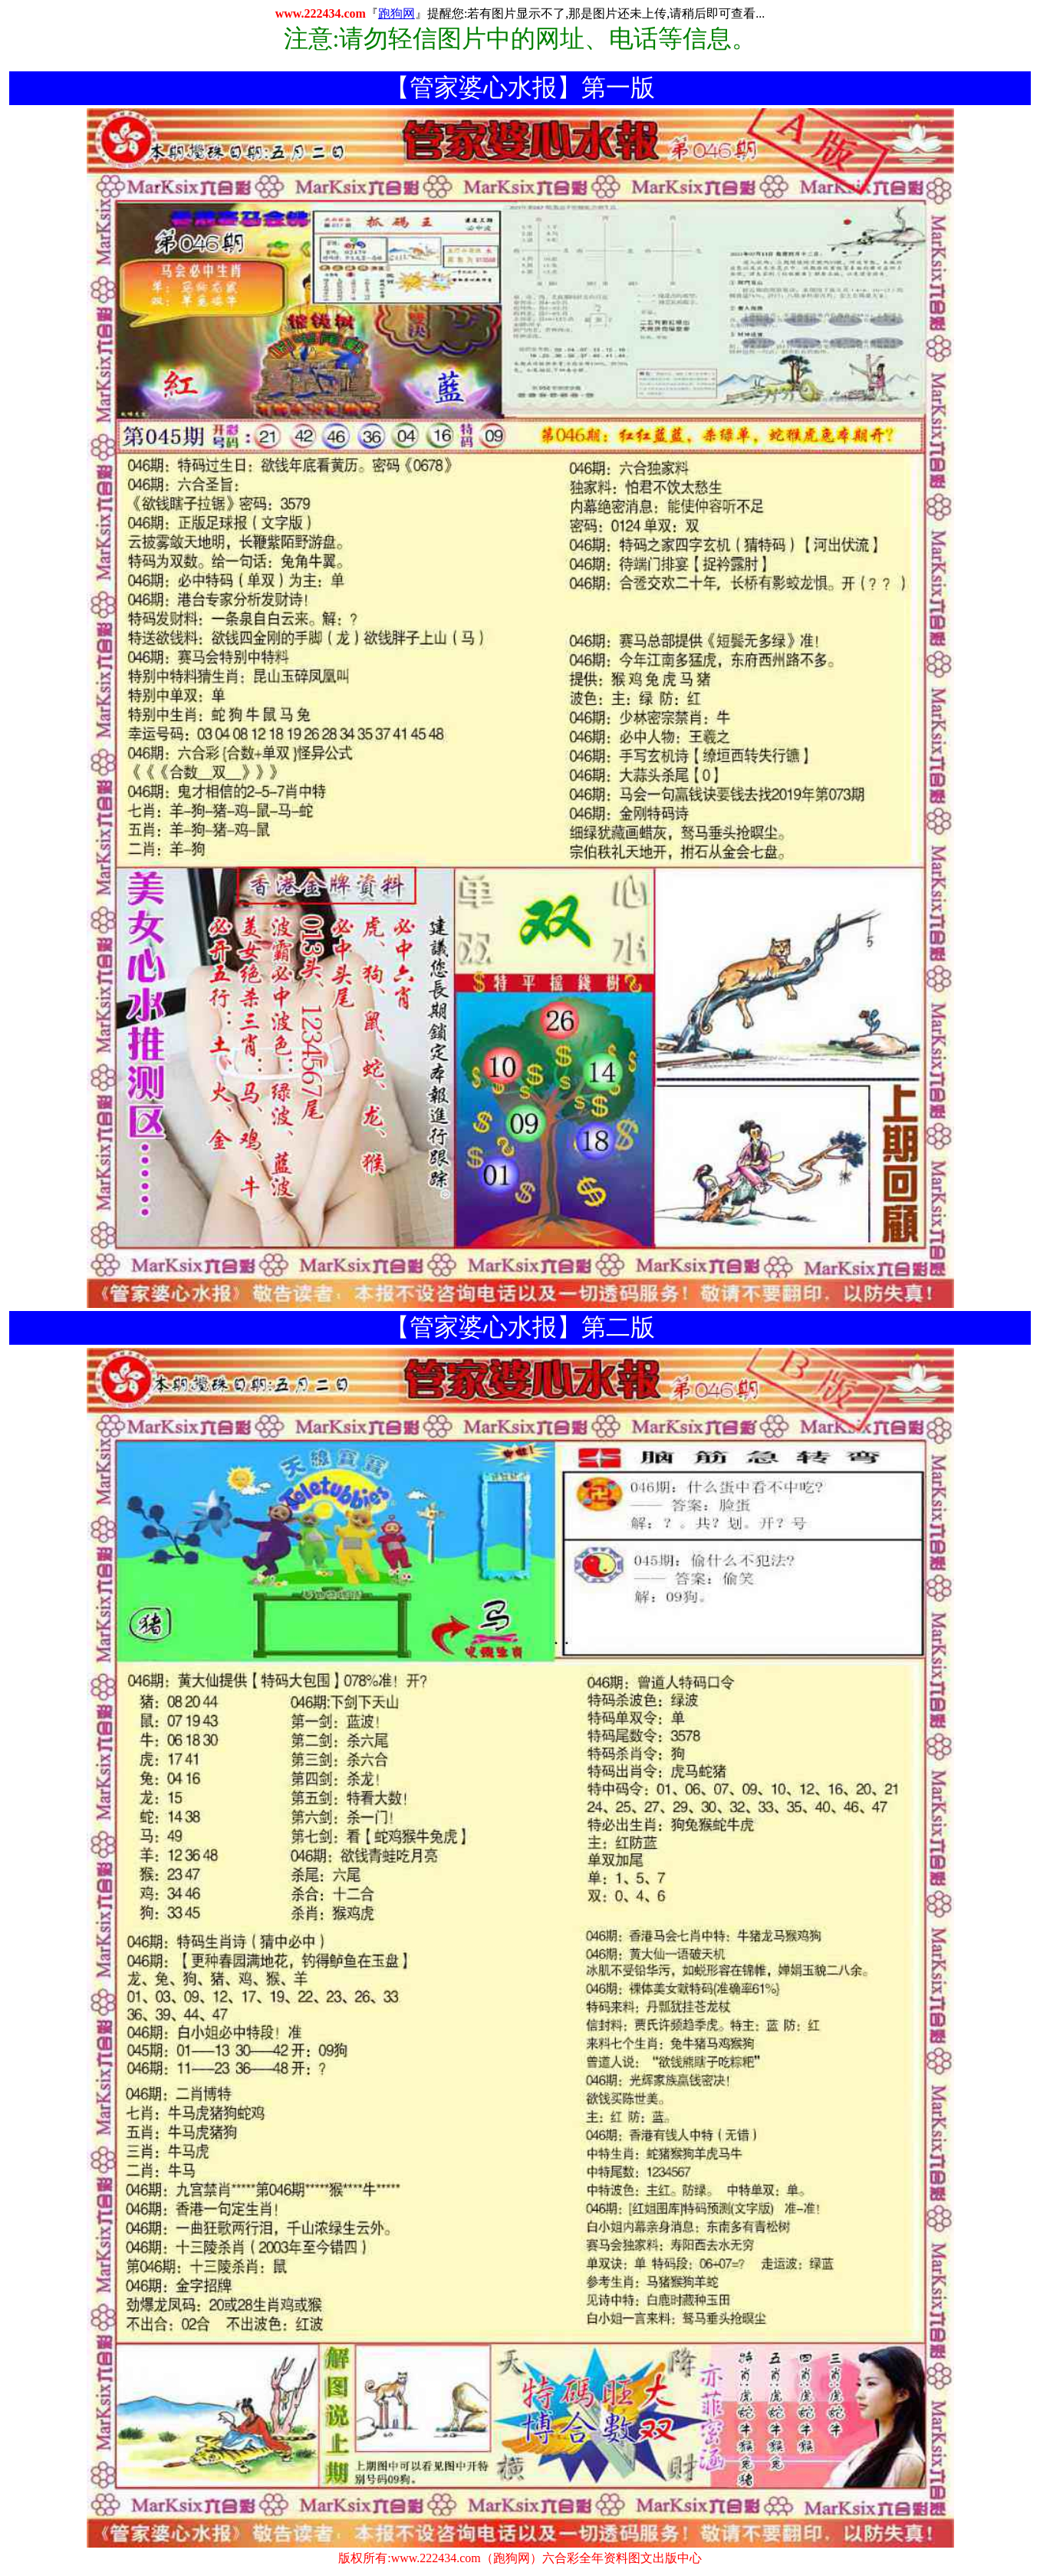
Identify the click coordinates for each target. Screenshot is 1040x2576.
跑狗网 (396, 13)
